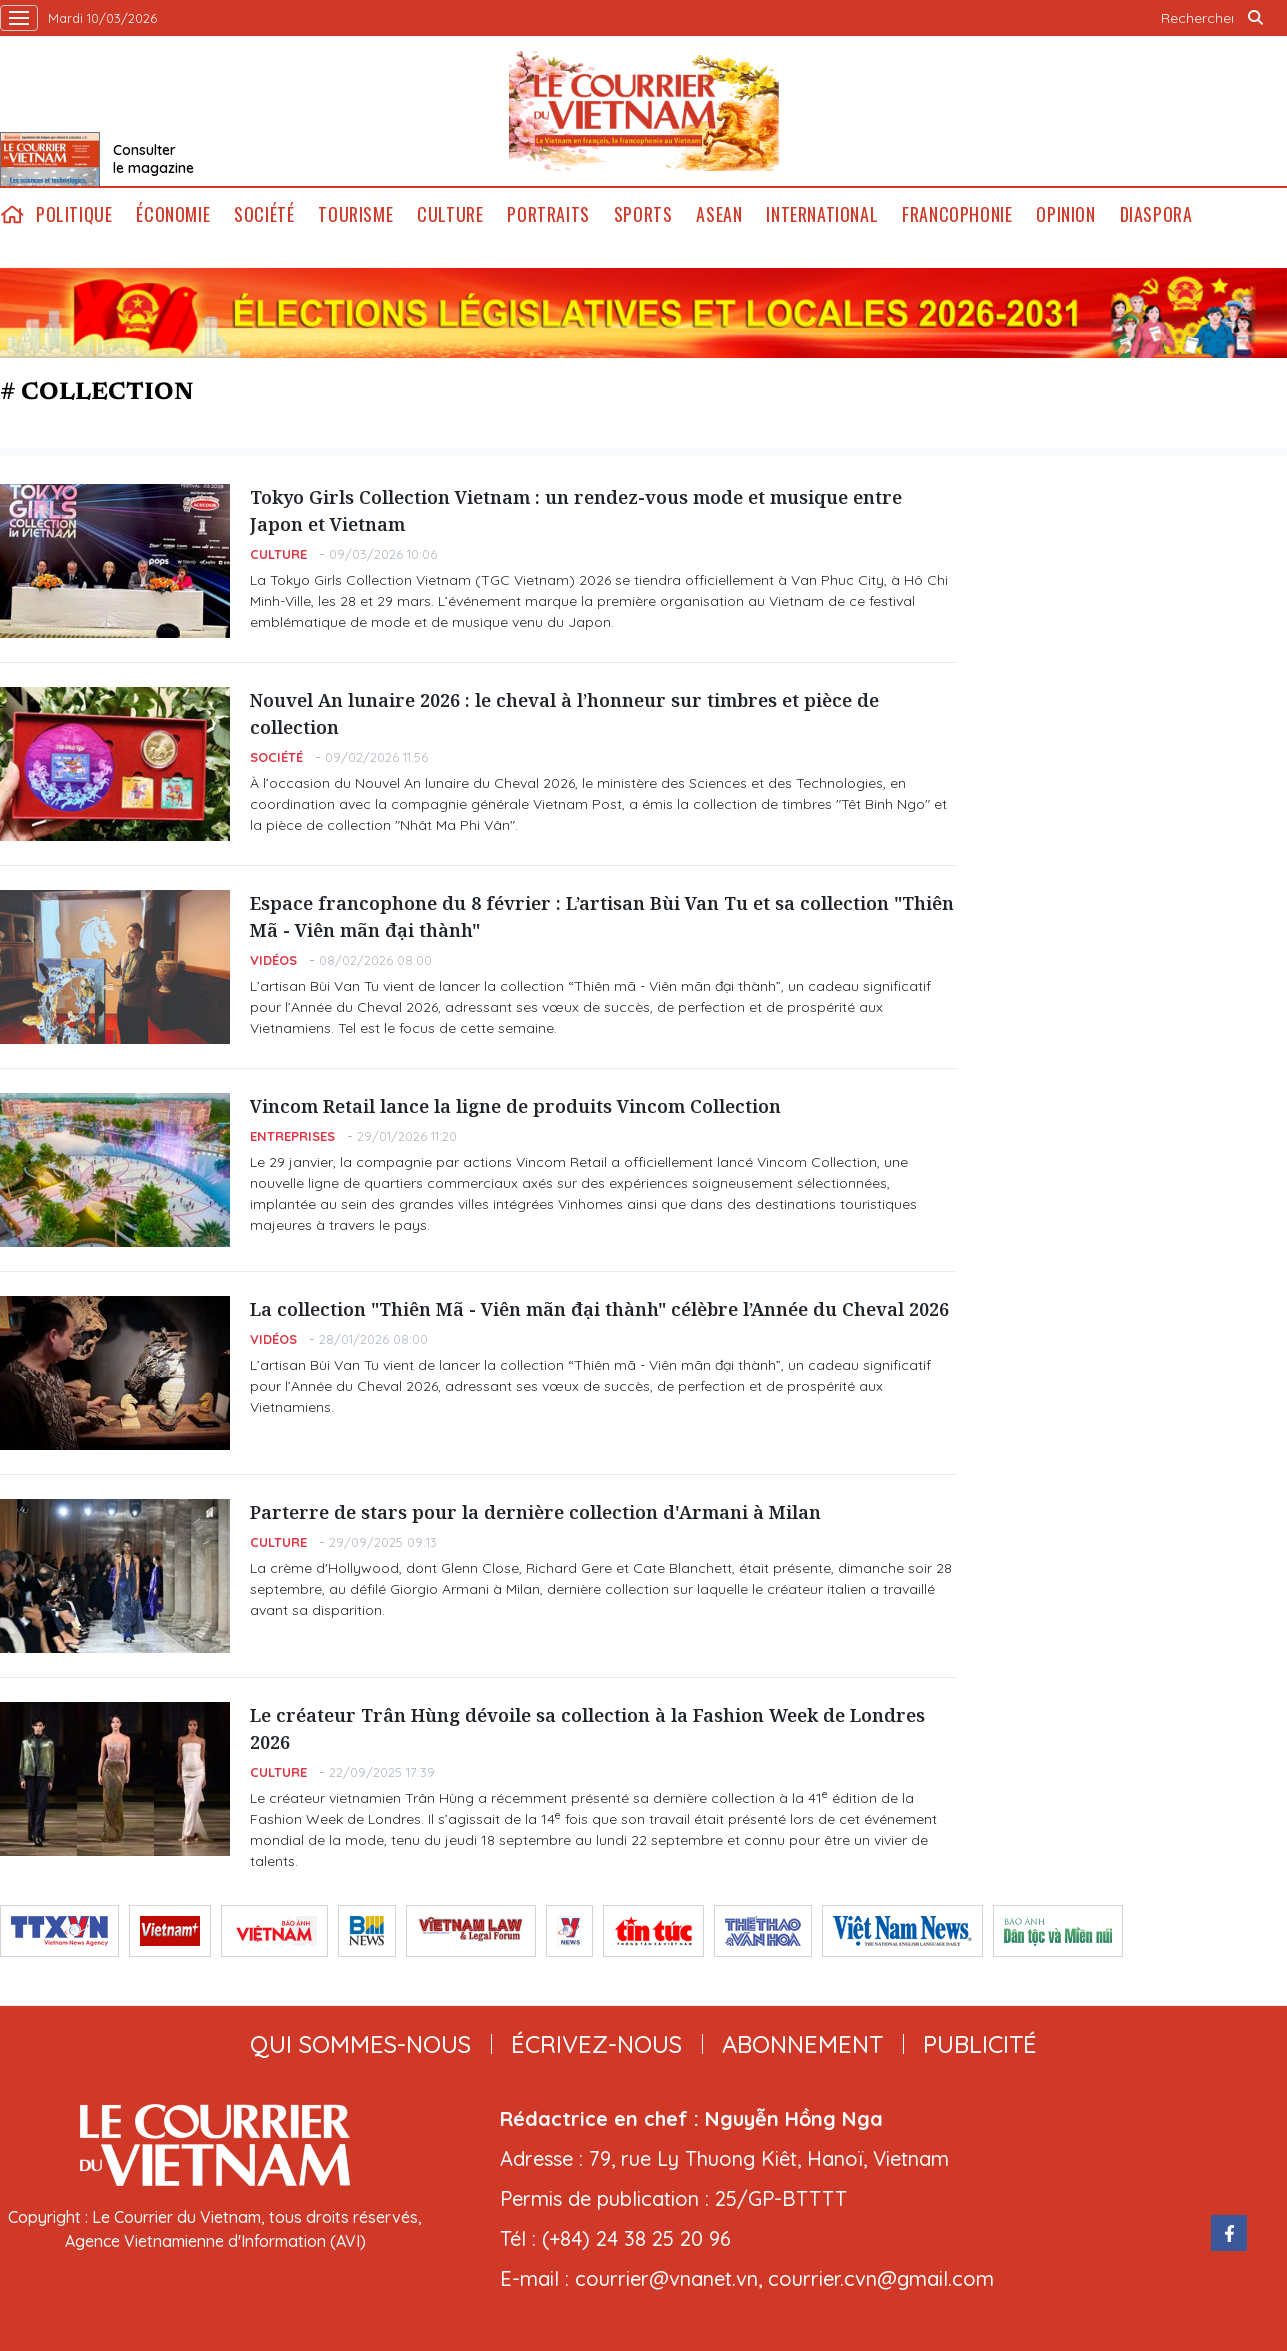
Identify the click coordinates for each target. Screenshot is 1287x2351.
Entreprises (292, 1136)
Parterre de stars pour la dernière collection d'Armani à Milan (535, 1512)
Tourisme (355, 214)
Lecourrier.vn (644, 111)
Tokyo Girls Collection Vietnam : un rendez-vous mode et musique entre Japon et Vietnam (576, 510)
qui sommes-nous (360, 2044)
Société (264, 214)
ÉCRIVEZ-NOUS (596, 2044)
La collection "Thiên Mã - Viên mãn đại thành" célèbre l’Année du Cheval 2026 (599, 1309)
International (822, 214)
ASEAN (719, 214)
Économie (173, 214)
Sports (643, 214)
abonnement (802, 2044)
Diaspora (1156, 214)
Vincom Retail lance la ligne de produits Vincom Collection (515, 1106)
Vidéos (273, 960)
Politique (74, 214)
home (12, 214)
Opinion (1065, 214)
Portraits (548, 214)
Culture (450, 214)
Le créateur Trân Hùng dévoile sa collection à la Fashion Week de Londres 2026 (587, 1728)
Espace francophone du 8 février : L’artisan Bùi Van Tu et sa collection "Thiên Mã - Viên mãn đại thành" (602, 916)
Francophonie (957, 214)
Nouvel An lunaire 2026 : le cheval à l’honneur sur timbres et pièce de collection (564, 713)
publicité (980, 2044)
